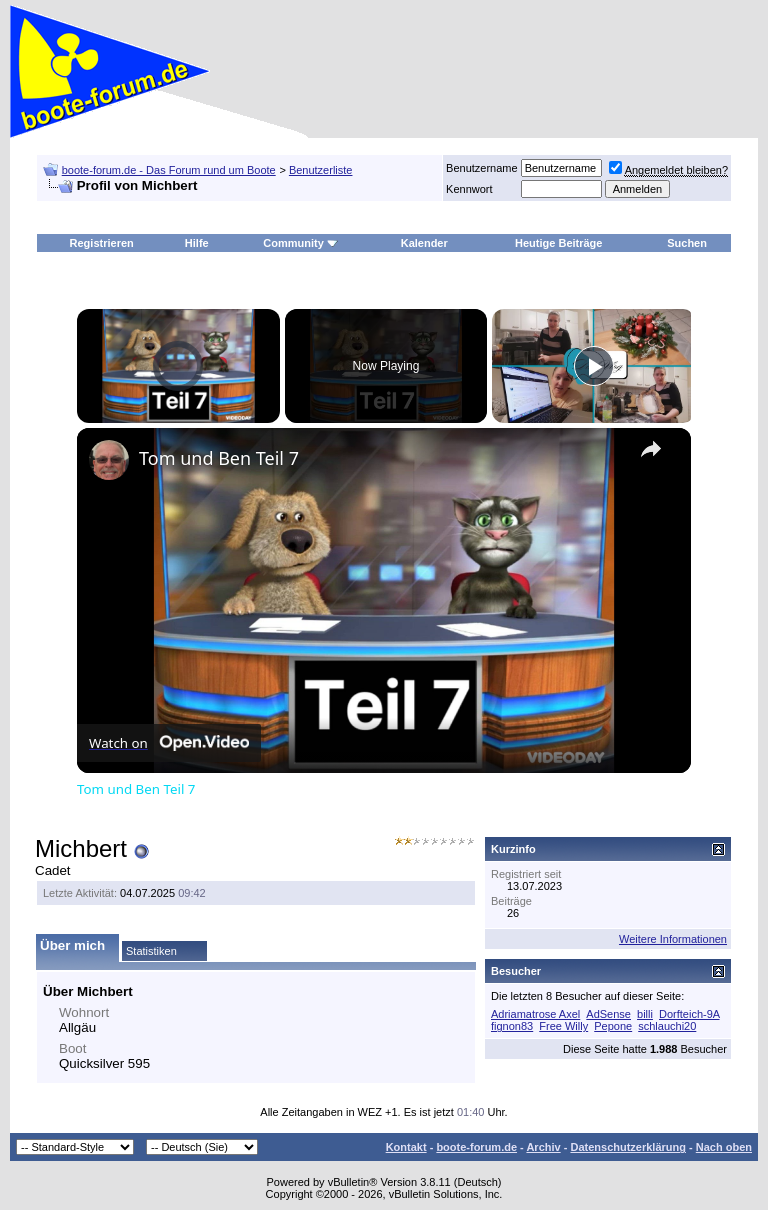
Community (300, 243)
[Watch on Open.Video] (169, 743)
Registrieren (102, 243)
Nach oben (724, 1147)
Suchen (687, 243)
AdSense (608, 1014)
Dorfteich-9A (689, 1014)
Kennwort (469, 189)
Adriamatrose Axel (535, 1014)
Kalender (424, 243)
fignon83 (512, 1026)
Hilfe (197, 243)
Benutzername (482, 168)
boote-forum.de (476, 1147)
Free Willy (563, 1026)
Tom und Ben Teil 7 (219, 458)
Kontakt (406, 1147)
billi (645, 1014)
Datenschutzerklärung (628, 1147)
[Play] (594, 366)
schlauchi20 (667, 1026)
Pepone (613, 1026)
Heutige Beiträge (558, 243)
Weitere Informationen (673, 939)
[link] (109, 460)
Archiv (543, 1147)
